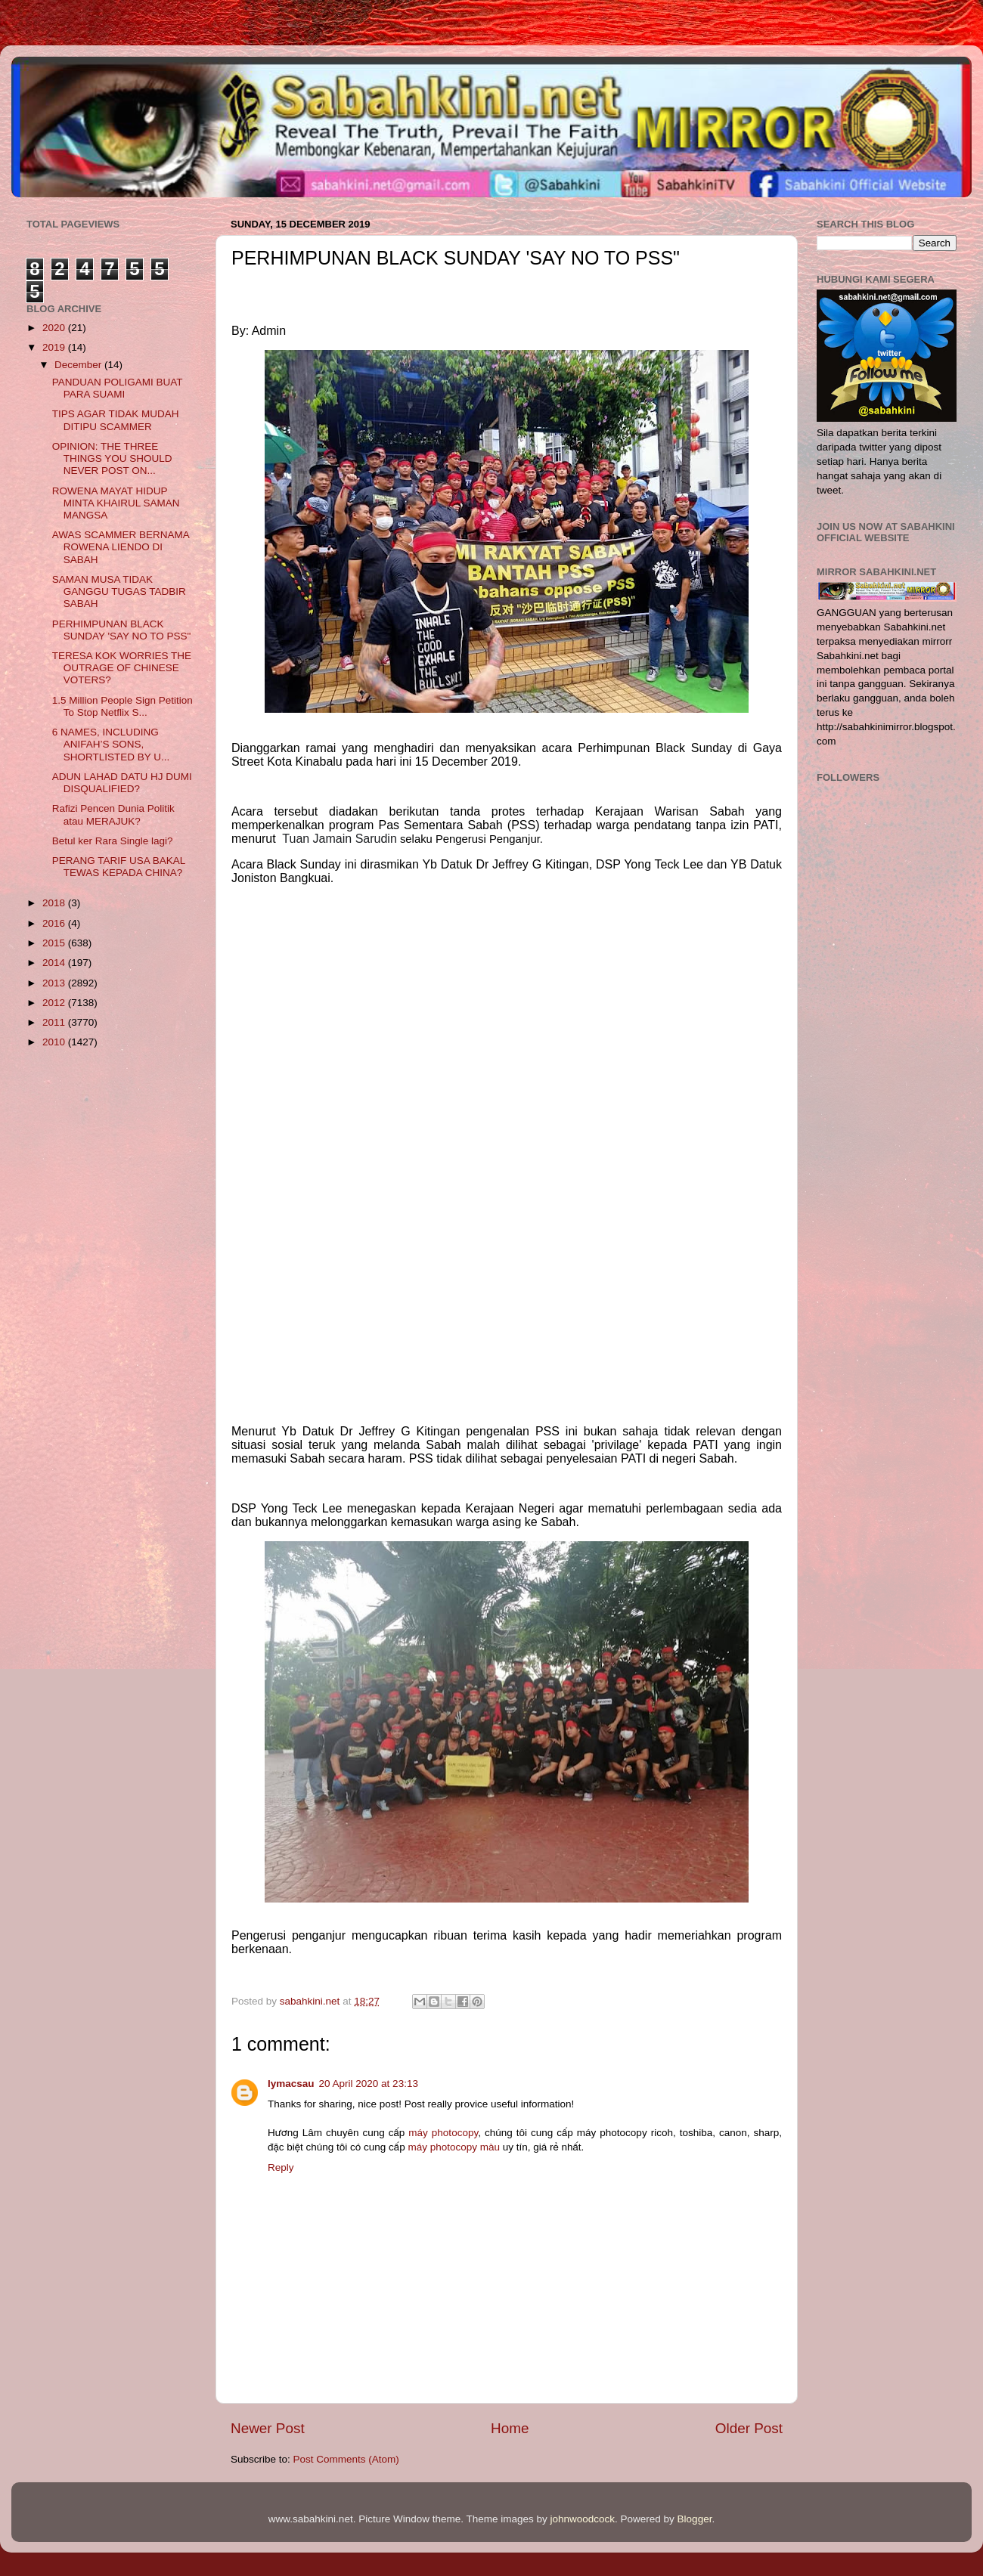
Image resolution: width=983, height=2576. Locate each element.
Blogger (695, 2519)
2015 (55, 943)
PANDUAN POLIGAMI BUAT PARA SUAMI (117, 388)
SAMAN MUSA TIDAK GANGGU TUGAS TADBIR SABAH (119, 591)
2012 (55, 1002)
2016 (55, 923)
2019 (55, 347)
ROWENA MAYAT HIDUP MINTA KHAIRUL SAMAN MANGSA (116, 503)
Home (510, 2428)
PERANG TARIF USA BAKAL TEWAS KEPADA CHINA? (118, 866)
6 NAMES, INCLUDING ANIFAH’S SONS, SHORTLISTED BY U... (111, 744)
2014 (55, 962)
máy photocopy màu (454, 2147)
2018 (55, 903)
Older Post (749, 2428)
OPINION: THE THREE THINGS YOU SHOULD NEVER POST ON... (112, 458)
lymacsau (291, 2083)
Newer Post (268, 2428)
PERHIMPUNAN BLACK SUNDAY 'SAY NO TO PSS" (121, 630)
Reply (281, 2167)
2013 (55, 983)
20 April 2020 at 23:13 (368, 2083)
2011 (55, 1022)
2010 (55, 1042)
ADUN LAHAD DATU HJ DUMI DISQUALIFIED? (122, 782)
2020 (55, 327)
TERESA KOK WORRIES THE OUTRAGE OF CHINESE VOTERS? (121, 668)
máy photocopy (443, 2132)
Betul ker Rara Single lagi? (112, 841)
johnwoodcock (583, 2519)
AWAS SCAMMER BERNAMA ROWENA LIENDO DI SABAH (120, 547)
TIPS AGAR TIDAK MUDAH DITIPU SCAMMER (115, 420)
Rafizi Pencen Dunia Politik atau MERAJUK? (113, 814)
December (79, 364)
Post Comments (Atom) (346, 2459)
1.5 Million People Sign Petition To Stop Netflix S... (122, 706)
